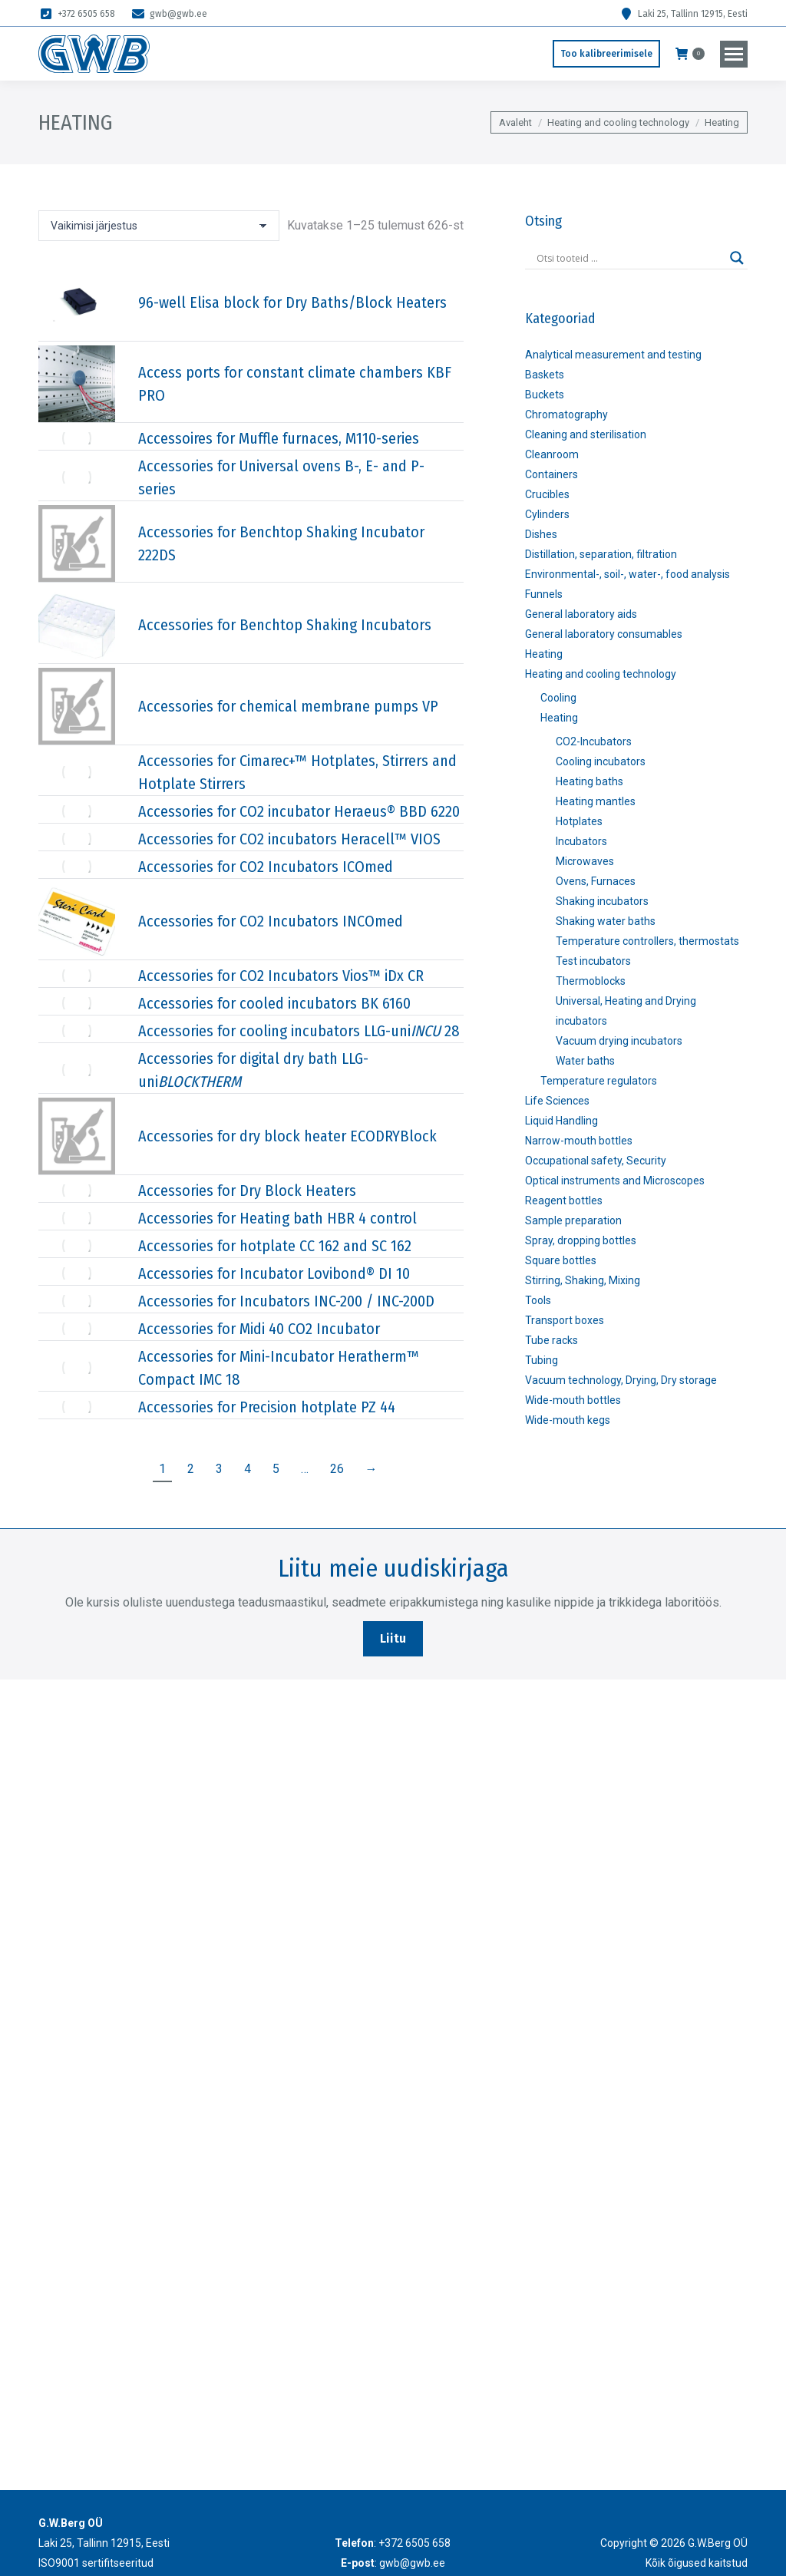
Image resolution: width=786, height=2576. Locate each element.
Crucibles (547, 494)
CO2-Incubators (594, 741)
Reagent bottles (564, 1200)
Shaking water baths (606, 921)
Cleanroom (552, 454)
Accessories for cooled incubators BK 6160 (274, 1003)
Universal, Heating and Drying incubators (626, 1011)
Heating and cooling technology (600, 674)
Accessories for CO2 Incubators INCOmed (270, 921)
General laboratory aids (581, 614)
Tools (538, 1300)
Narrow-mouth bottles (578, 1140)
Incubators (581, 841)
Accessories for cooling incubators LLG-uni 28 (299, 1031)
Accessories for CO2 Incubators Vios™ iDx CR (281, 975)
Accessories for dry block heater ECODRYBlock (287, 1136)
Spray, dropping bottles (580, 1240)
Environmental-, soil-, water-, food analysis (627, 574)
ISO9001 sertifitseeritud (96, 2563)
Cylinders (547, 514)
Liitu (393, 1638)
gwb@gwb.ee (168, 14)
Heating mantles (596, 801)
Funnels (544, 594)
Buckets (544, 394)
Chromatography (566, 414)
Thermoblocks (591, 981)
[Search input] (629, 258)
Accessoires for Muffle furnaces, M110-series (278, 438)
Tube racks (551, 1340)
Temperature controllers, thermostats (647, 941)
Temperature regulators (598, 1081)
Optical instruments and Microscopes (615, 1180)
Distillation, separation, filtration (601, 554)
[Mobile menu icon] (734, 54)
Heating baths (589, 781)
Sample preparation (573, 1220)
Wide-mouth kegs (567, 1420)
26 (337, 1468)
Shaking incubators (602, 901)
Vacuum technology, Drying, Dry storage (621, 1380)
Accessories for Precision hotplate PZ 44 (266, 1407)
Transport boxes (564, 1320)
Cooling (558, 698)
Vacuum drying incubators (619, 1041)
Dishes (541, 534)
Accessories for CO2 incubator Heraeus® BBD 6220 (299, 811)
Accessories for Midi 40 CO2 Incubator (259, 1328)
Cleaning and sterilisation (585, 434)
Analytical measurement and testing (613, 354)
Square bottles (560, 1260)
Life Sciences (557, 1101)
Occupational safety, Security (595, 1160)
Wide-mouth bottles (573, 1400)
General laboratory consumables (603, 634)
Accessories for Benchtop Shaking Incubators (284, 625)
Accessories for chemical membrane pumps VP (288, 706)
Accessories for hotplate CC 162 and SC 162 (274, 1246)
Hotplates (579, 821)
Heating (544, 654)
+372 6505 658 (76, 14)
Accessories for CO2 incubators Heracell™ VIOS (289, 839)
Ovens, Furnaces (596, 881)
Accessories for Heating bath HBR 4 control (277, 1218)
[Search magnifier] (737, 258)
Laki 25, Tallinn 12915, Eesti (683, 14)
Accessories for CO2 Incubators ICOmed (265, 866)
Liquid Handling (561, 1121)
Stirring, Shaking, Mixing (582, 1280)
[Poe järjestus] (158, 225)
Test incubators (593, 961)
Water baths (585, 1061)
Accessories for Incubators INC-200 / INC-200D (286, 1301)
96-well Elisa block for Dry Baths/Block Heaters (292, 302)
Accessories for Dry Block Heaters (247, 1190)
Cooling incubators (601, 761)
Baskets (544, 374)
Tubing (541, 1360)
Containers (551, 474)
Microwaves (585, 861)
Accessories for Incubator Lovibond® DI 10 (274, 1273)
